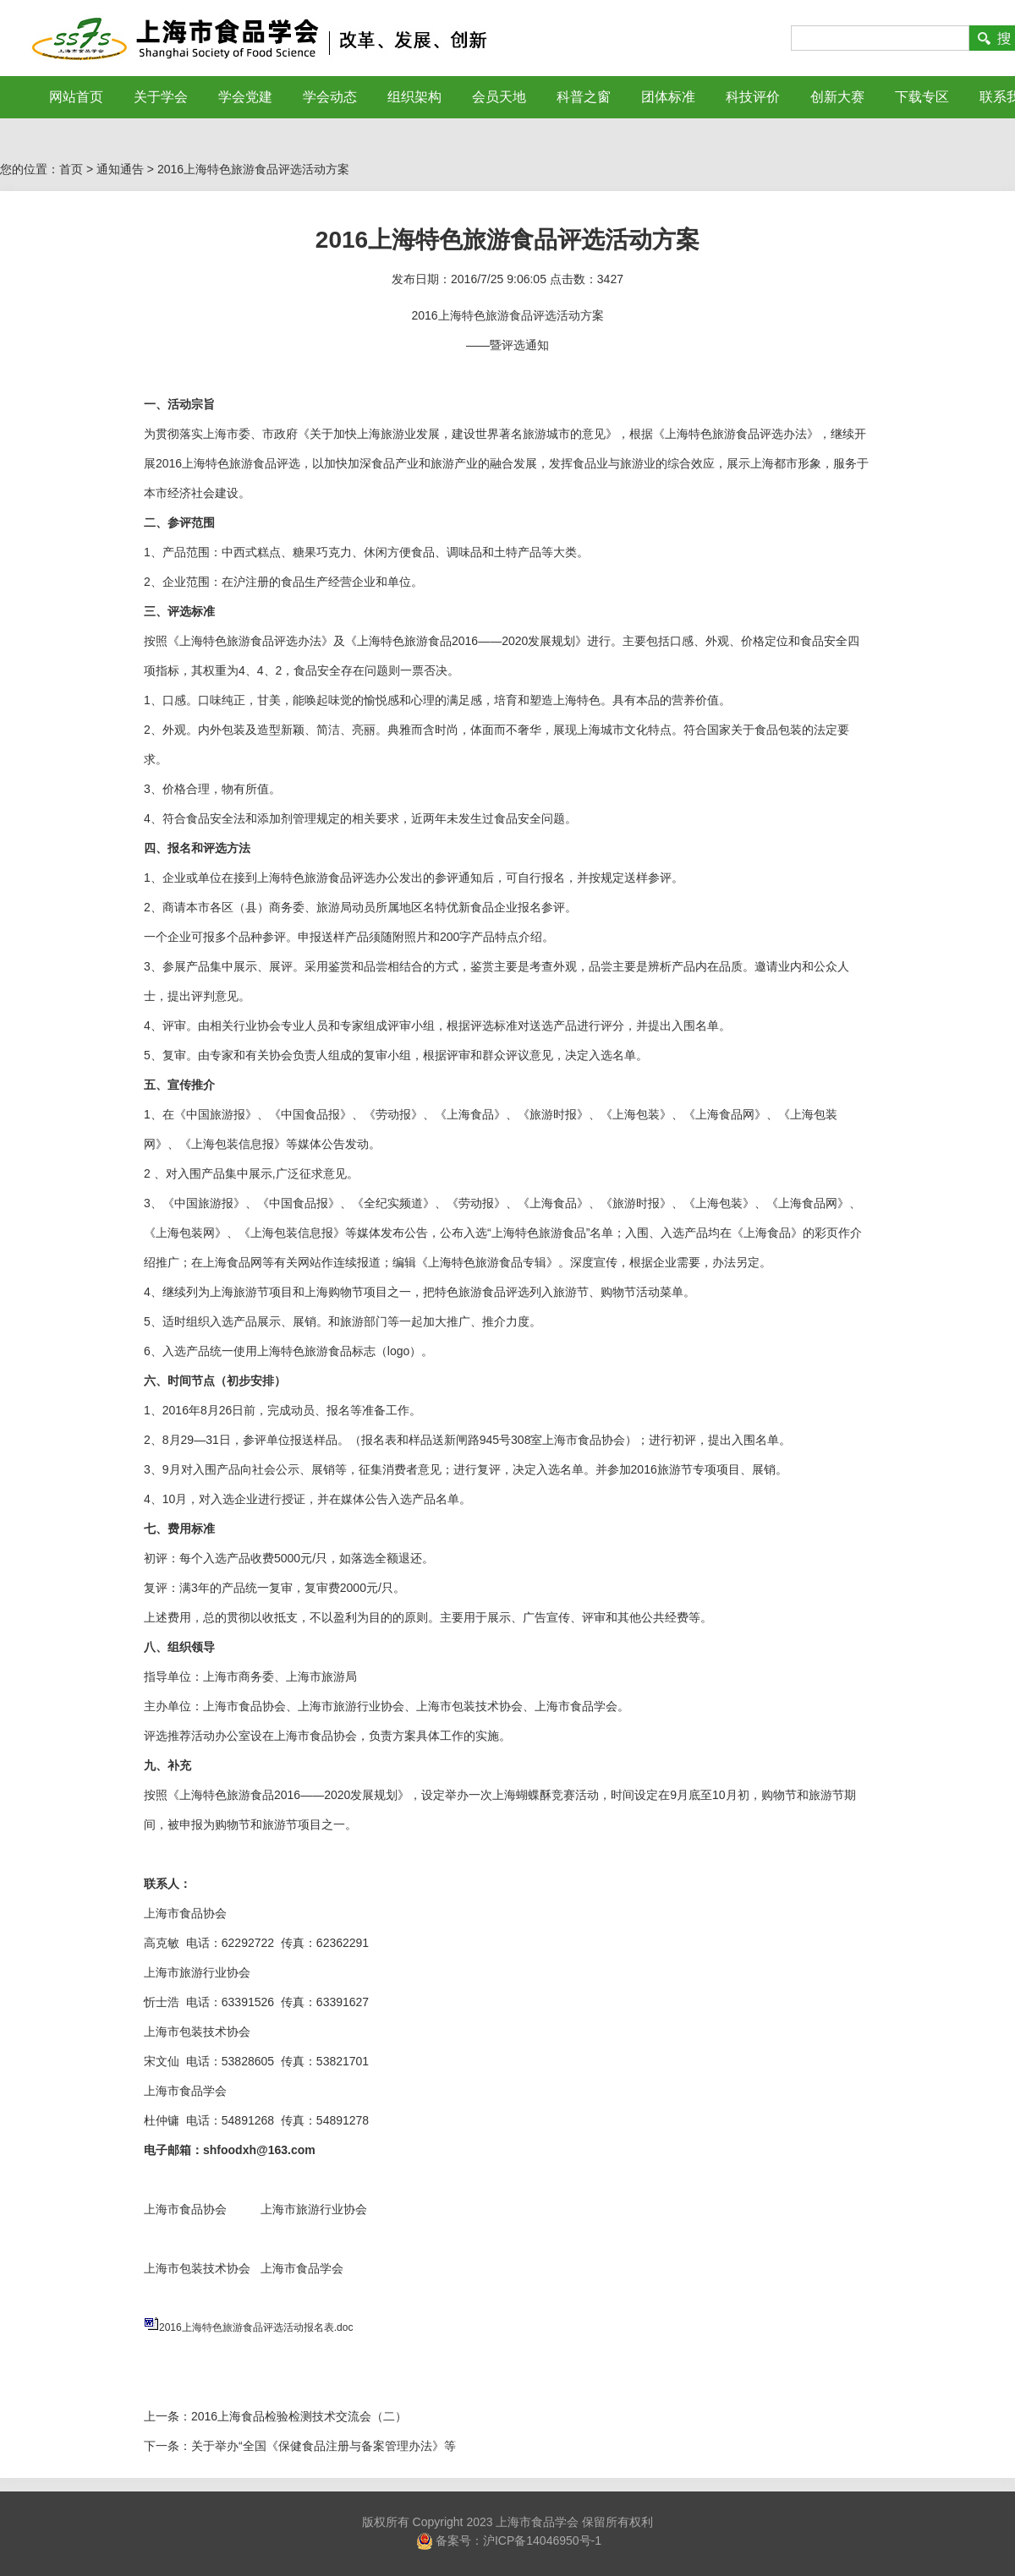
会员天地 (499, 97)
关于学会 (161, 97)
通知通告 (120, 169)
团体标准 (668, 97)
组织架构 (414, 97)
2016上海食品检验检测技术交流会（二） (299, 2416)
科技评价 (753, 97)
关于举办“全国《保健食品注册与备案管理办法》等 (323, 2446)
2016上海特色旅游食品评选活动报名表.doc (256, 2327)
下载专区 (922, 97)
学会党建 (245, 97)
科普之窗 (584, 97)
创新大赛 (837, 97)
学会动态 (330, 97)
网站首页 (76, 97)
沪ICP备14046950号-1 (542, 2539)
